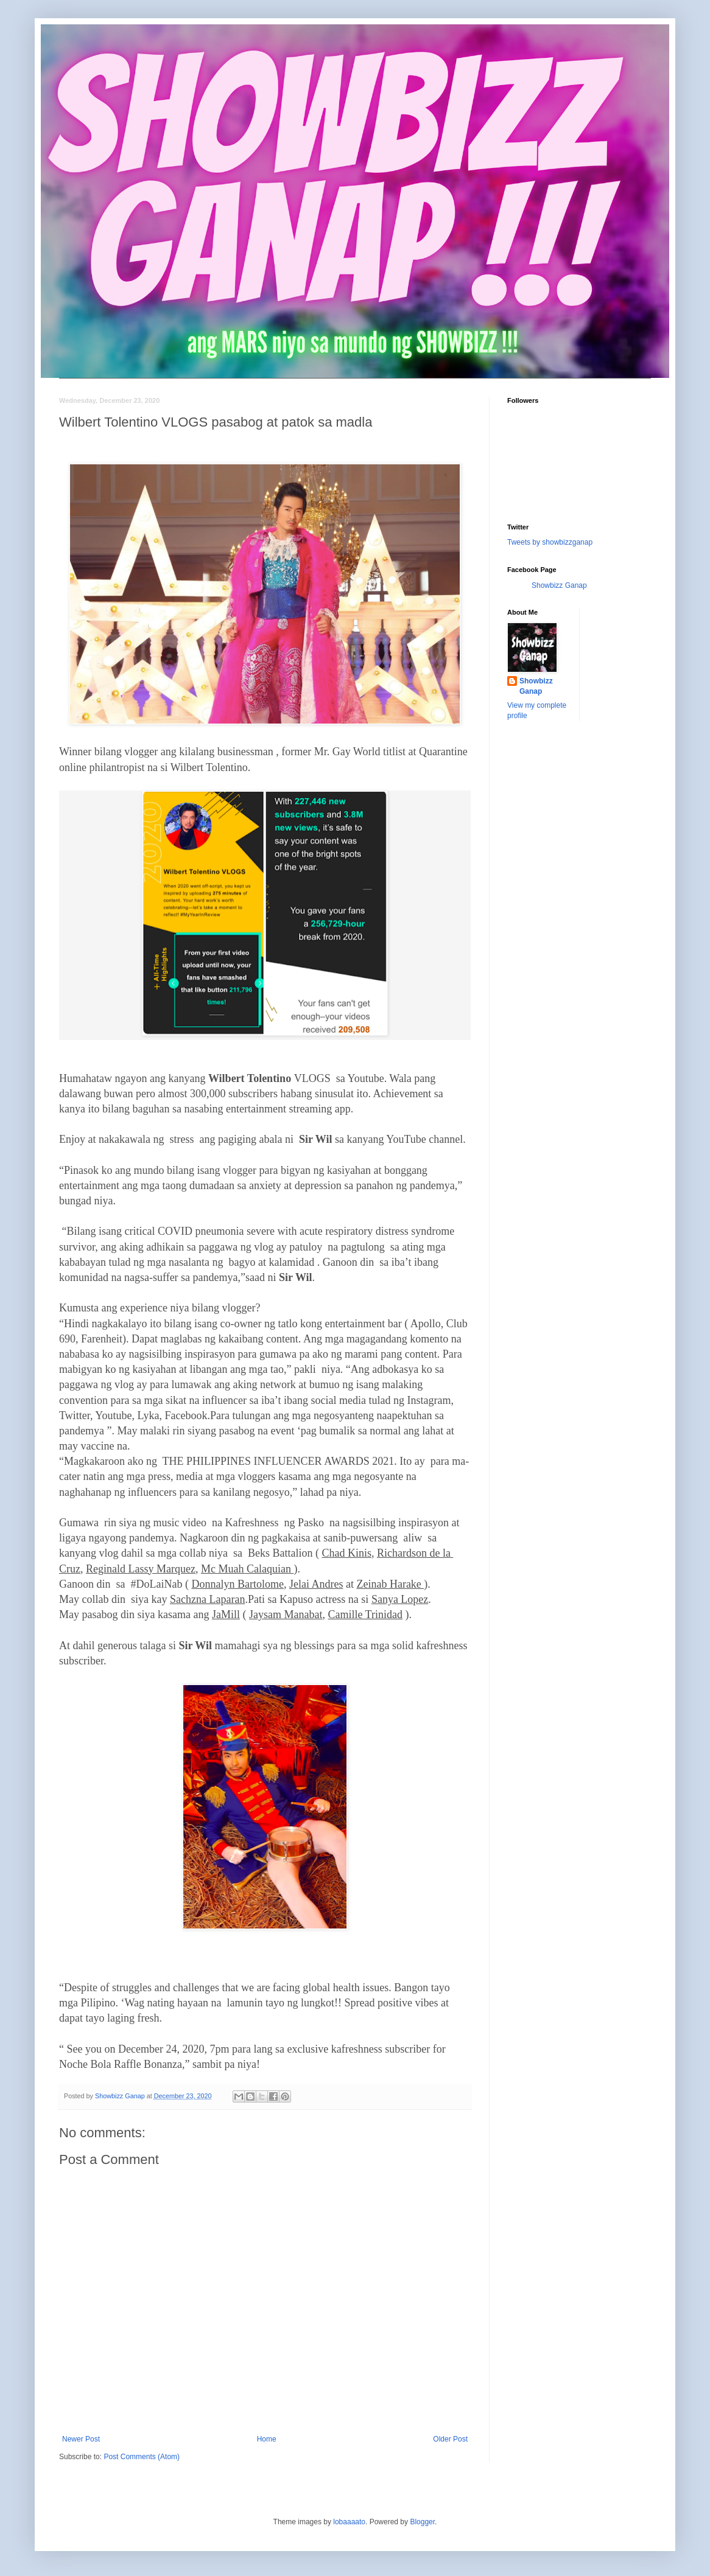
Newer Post (81, 2439)
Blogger (422, 2522)
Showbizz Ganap (559, 585)
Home (266, 2439)
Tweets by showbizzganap (549, 542)
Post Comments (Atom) (142, 2456)
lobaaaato (349, 2522)
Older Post (450, 2439)
